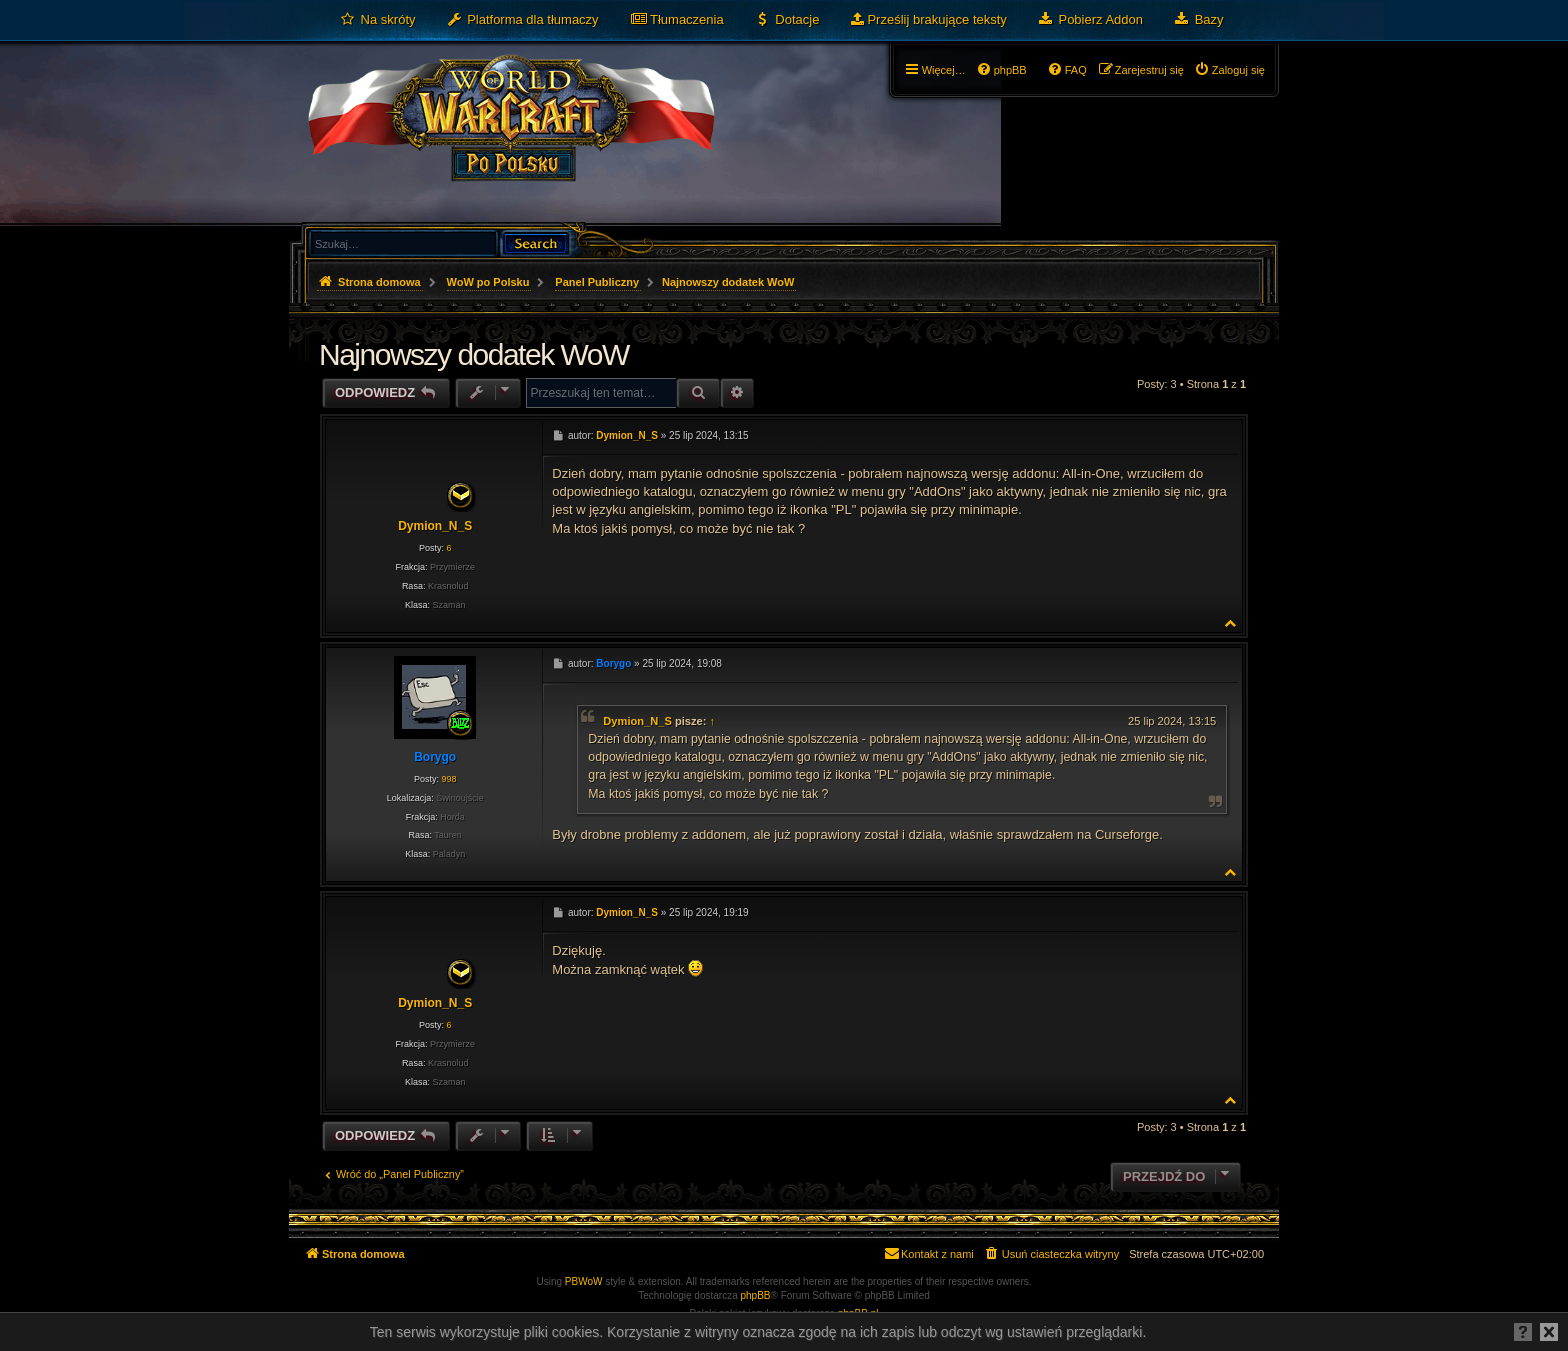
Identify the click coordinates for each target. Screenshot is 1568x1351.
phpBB (756, 1295)
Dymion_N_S (435, 526)
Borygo (435, 757)
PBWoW (584, 1281)
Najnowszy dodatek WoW (728, 282)
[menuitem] (377, 20)
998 (448, 779)
